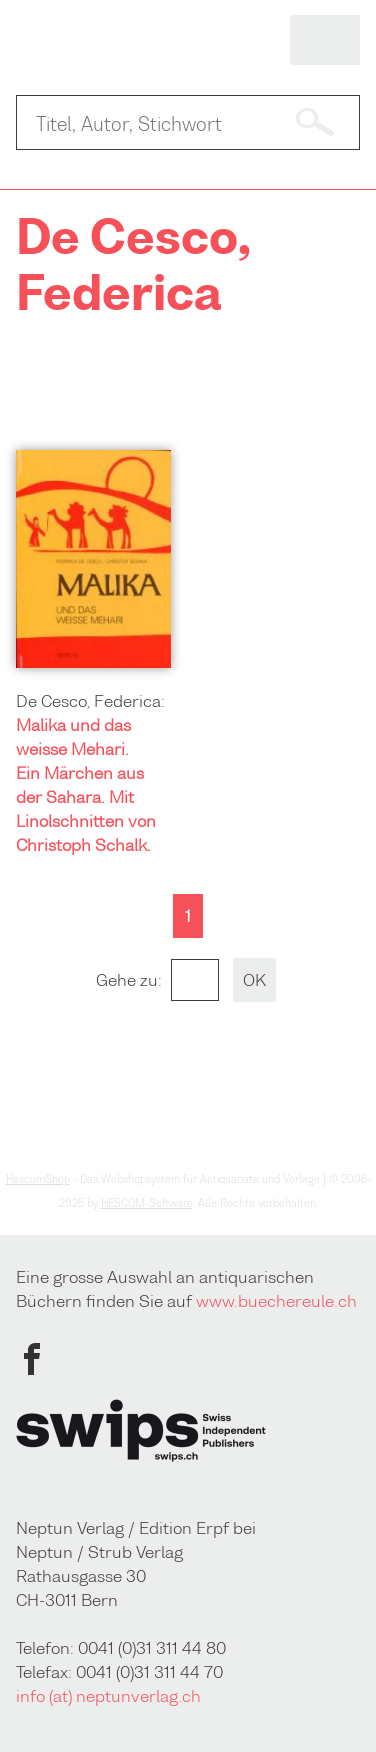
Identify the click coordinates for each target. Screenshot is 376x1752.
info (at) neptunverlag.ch (108, 1696)
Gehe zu (127, 980)
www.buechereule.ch (276, 1301)
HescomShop (38, 1179)
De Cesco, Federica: (90, 701)
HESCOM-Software (147, 1203)
